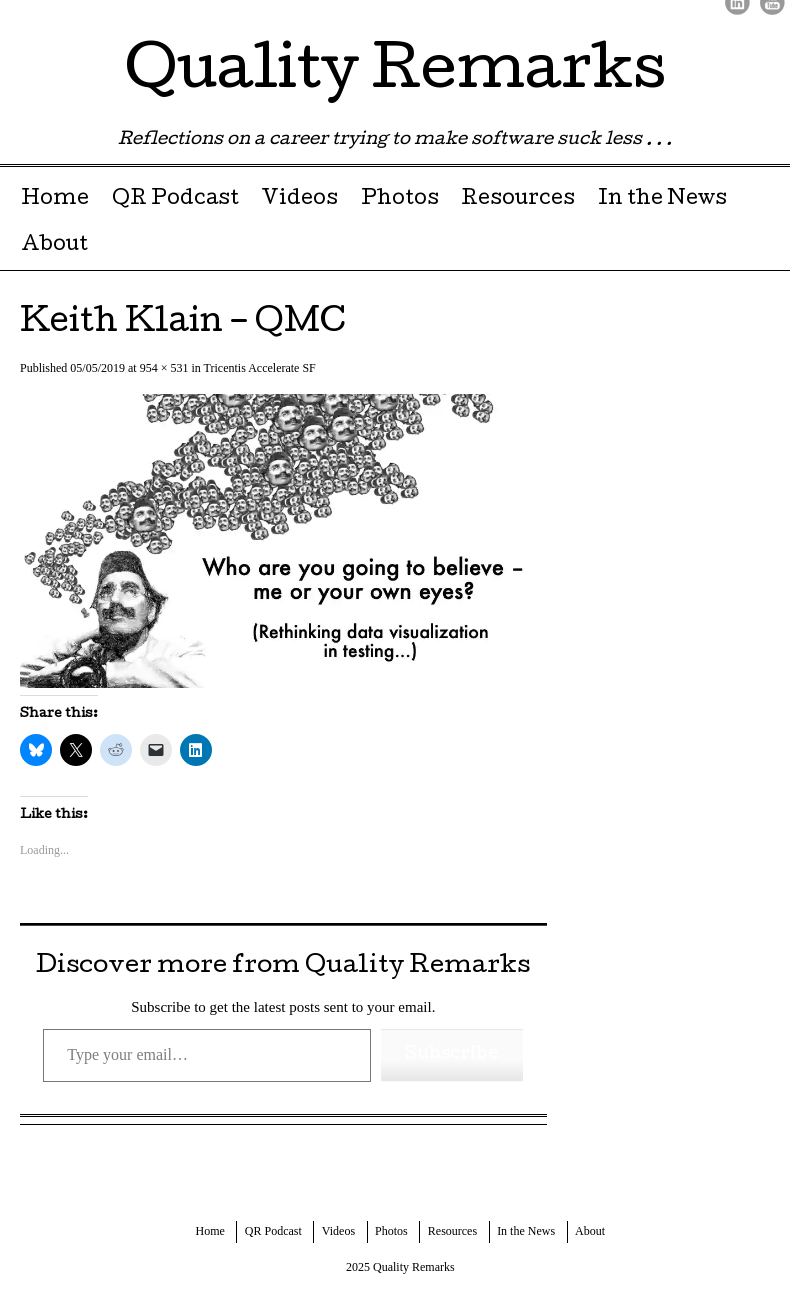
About (54, 246)
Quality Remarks (395, 74)
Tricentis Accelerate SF (260, 368)
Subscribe (452, 1054)
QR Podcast (175, 200)
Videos (299, 200)
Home (55, 200)
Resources (518, 200)
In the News (662, 200)
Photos (400, 200)
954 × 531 (164, 368)
